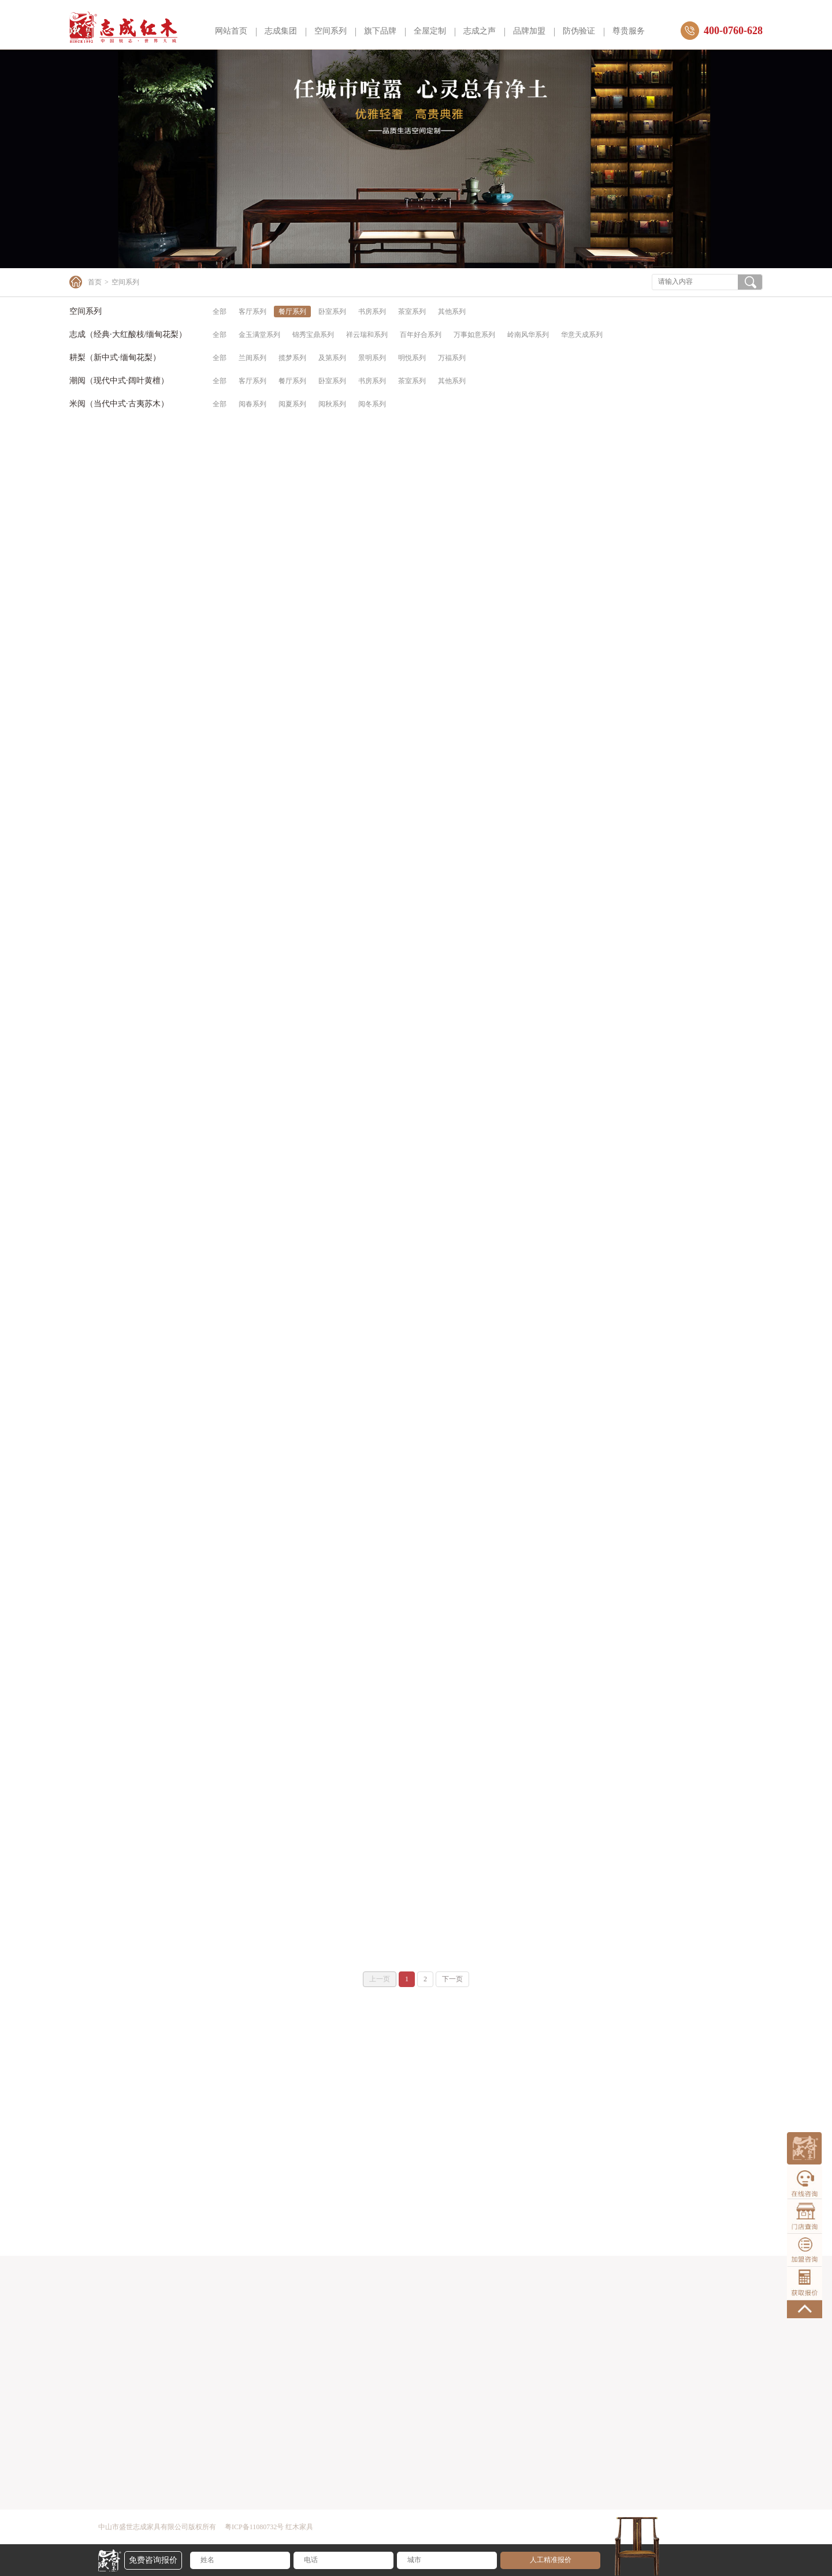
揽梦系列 (292, 358)
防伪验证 (579, 31)
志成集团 (281, 31)
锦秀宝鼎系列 (313, 335)
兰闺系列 (252, 358)
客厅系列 (252, 311)
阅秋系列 (332, 404)
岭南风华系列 (528, 335)
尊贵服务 (628, 31)
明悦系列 (412, 358)
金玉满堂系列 (259, 335)
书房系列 (372, 311)
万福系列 (452, 358)
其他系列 (452, 311)
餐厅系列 (292, 311)
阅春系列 (252, 404)
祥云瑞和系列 (367, 335)
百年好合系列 (420, 335)
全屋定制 (430, 31)
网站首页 (231, 31)
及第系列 (332, 358)
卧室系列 (332, 311)
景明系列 (372, 358)
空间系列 (330, 31)
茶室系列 (412, 311)
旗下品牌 (380, 31)
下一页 (452, 1979)
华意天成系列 (582, 335)
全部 (219, 311)
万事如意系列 (474, 335)
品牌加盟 (529, 31)
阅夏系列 (292, 404)
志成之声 (479, 31)
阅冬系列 (372, 404)
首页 (95, 282)
